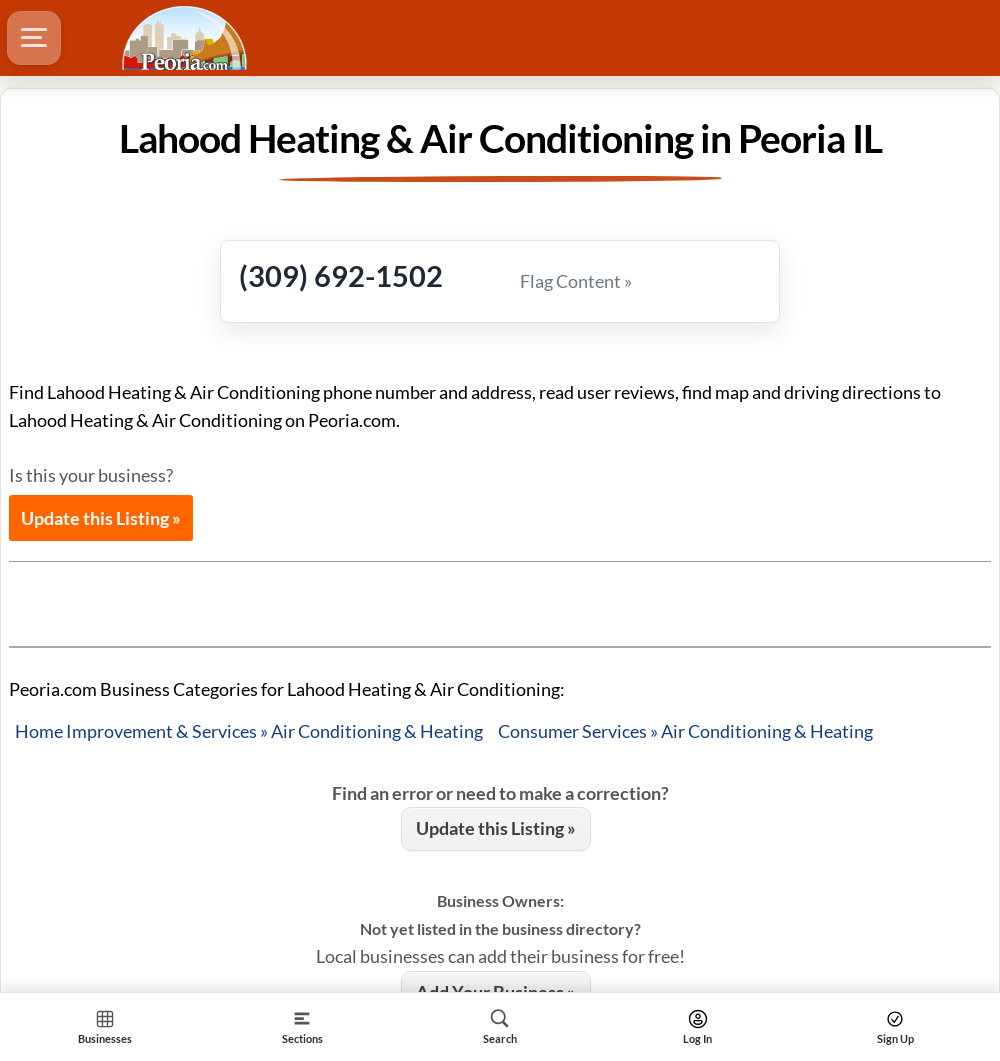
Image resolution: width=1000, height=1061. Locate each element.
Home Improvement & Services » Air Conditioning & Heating (249, 731)
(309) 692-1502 (341, 275)
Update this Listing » (101, 518)
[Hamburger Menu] (34, 38)
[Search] (500, 1026)
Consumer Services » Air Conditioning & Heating (685, 731)
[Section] (303, 1026)
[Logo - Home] (187, 38)
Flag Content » (576, 281)
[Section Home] (105, 1026)
